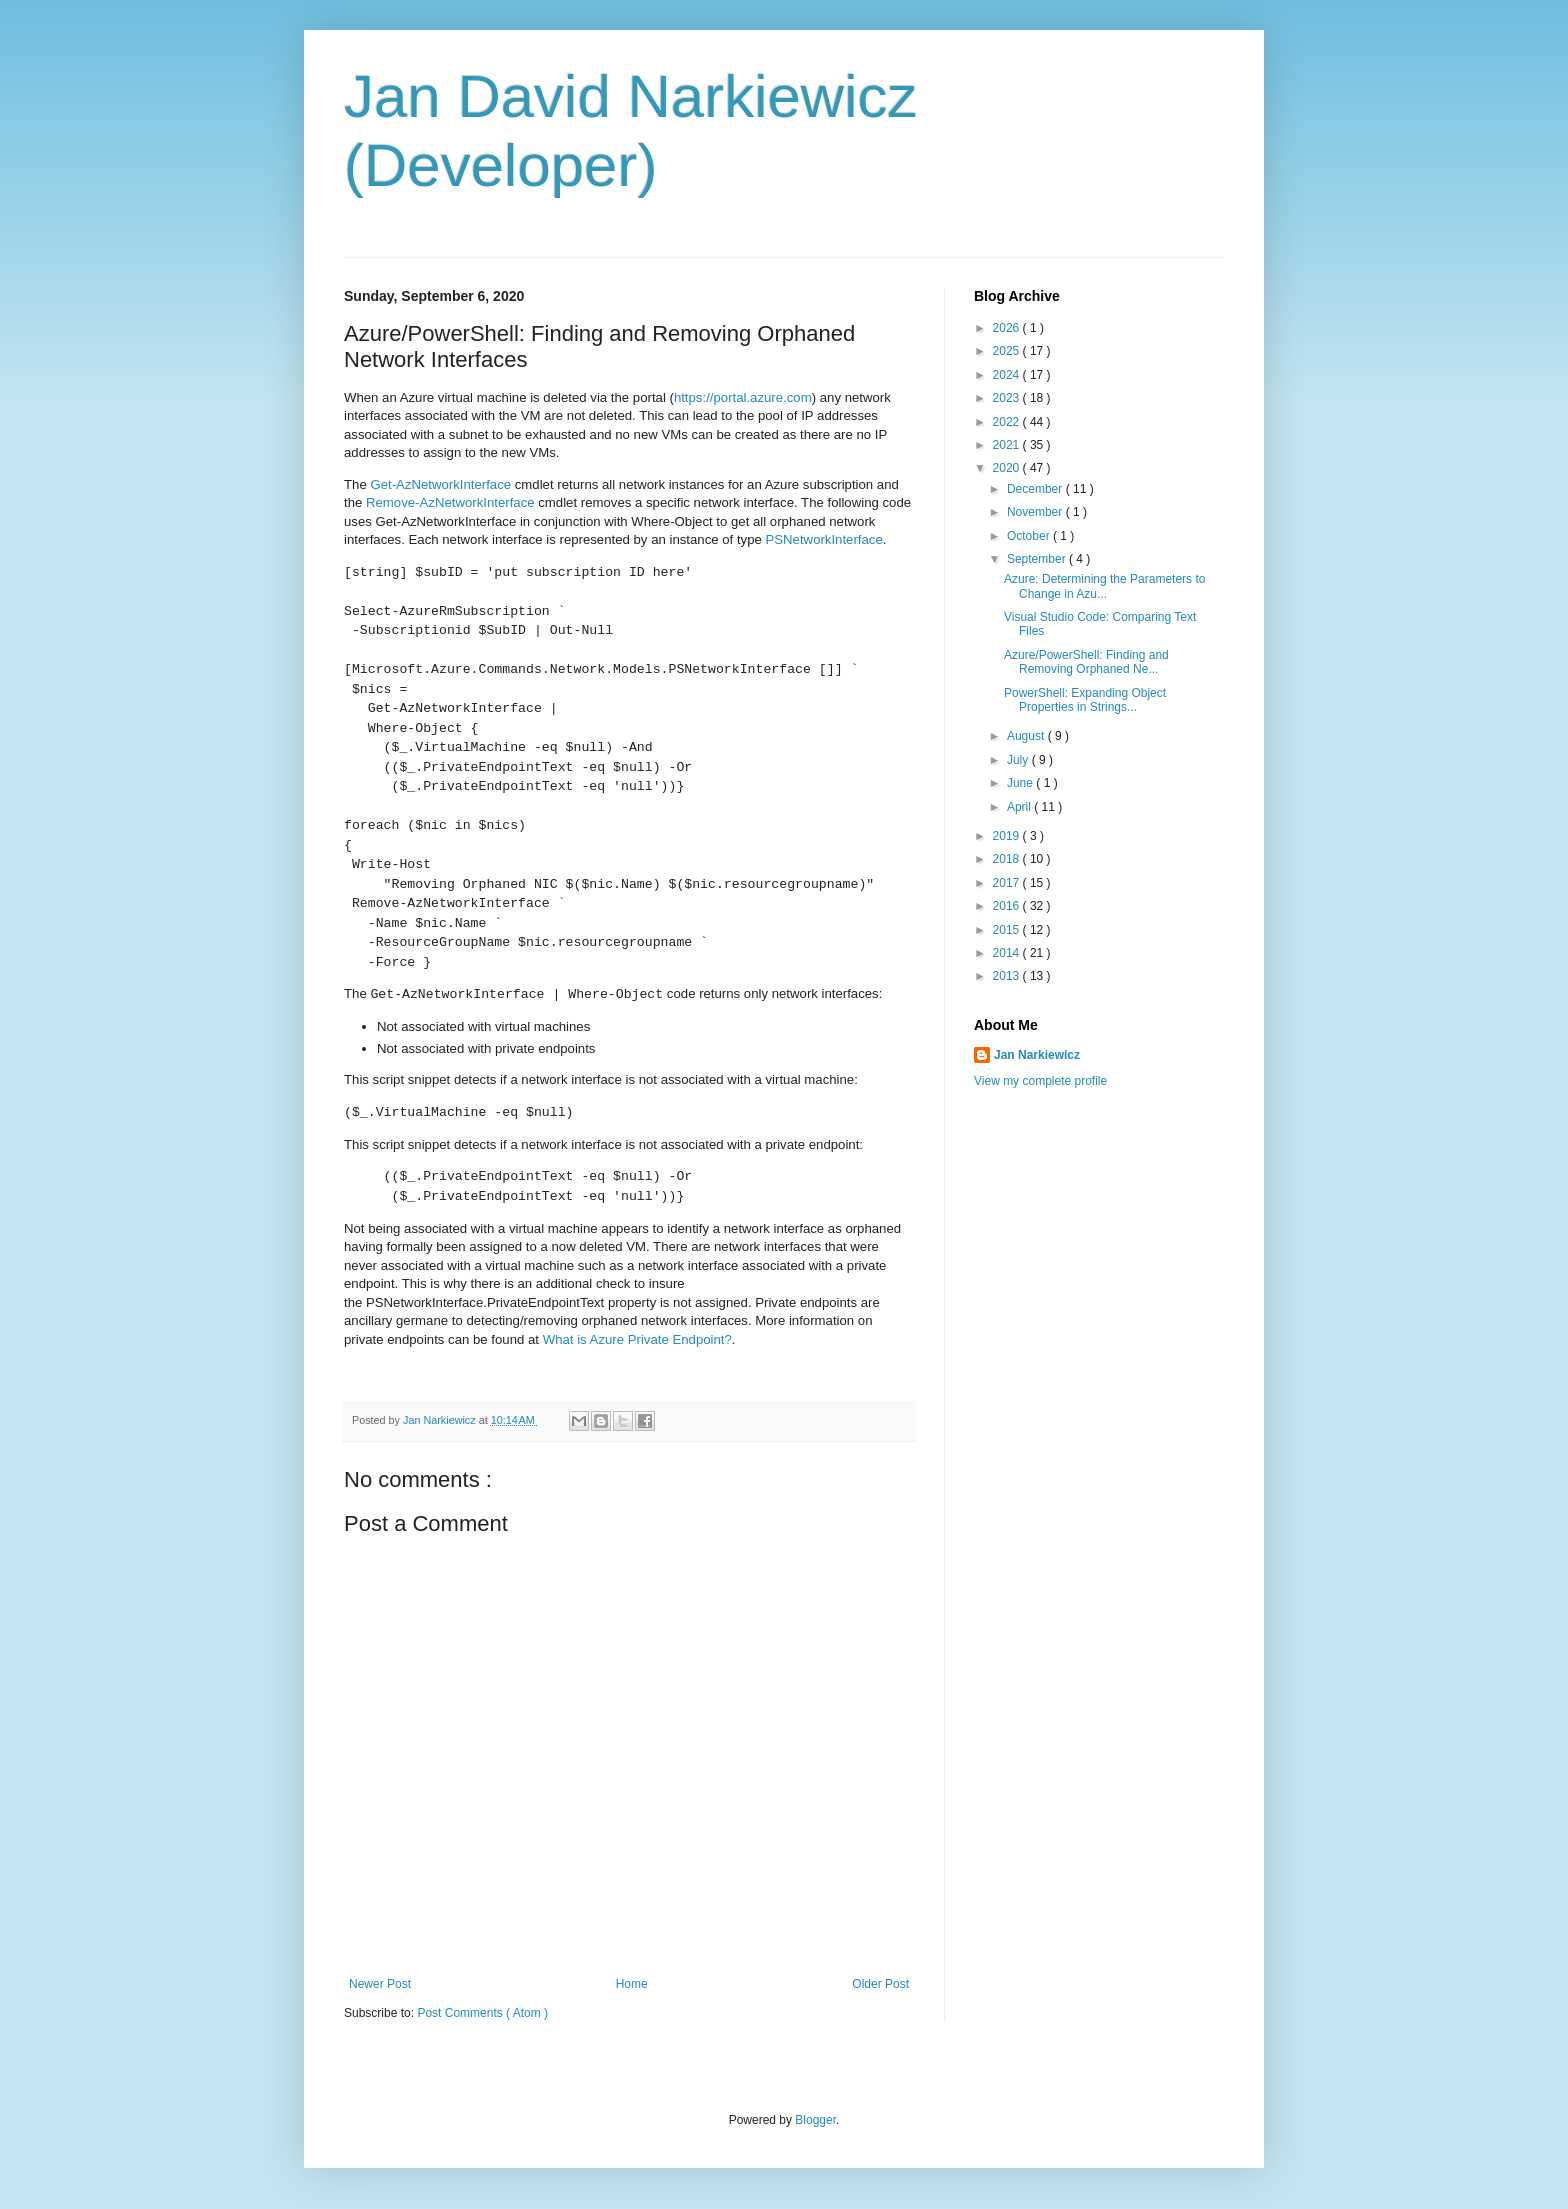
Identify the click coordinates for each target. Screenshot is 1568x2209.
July (1019, 760)
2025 (1008, 351)
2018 (1008, 859)
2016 (1008, 906)
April (1020, 807)
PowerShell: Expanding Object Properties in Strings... (1085, 700)
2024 (1008, 375)
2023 (1008, 398)
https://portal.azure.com (743, 397)
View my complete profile (1040, 1081)
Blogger (815, 2120)
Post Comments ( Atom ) (482, 2013)
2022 (1008, 422)
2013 (1008, 976)
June (1021, 783)
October (1030, 536)
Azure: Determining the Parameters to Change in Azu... (1104, 586)
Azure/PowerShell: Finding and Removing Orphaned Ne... (1086, 662)
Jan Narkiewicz (1037, 1055)
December (1036, 489)
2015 (1008, 930)
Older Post (880, 1984)
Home (632, 1984)
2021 (1008, 445)
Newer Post (380, 1984)
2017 (1008, 883)
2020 (1008, 468)
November (1036, 512)
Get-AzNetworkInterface (440, 484)
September (1038, 559)
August (1027, 736)
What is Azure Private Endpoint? (637, 1339)
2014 (1008, 953)
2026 (1008, 328)
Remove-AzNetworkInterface (450, 502)
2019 (1008, 836)
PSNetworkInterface (824, 539)
